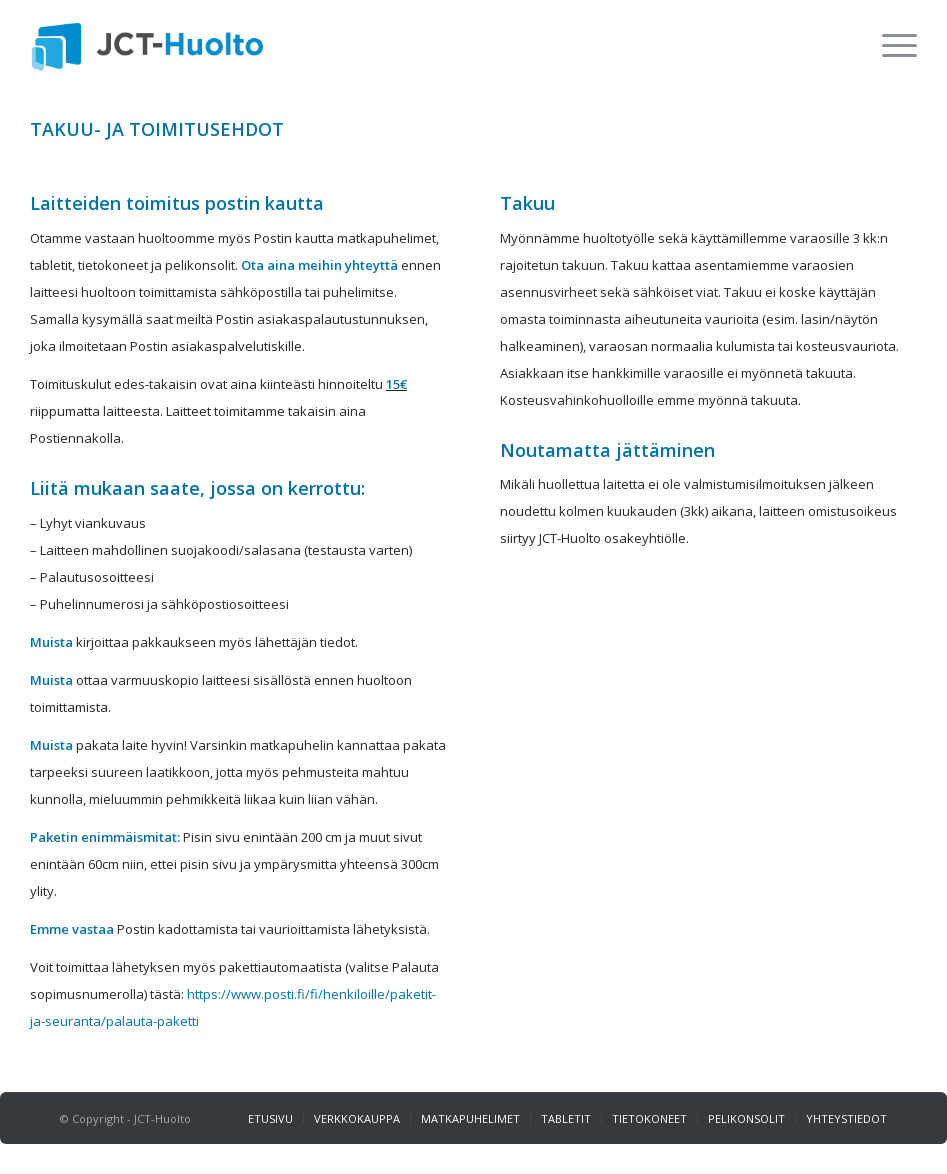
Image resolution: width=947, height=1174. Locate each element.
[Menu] (889, 45)
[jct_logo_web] (147, 45)
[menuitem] (889, 45)
